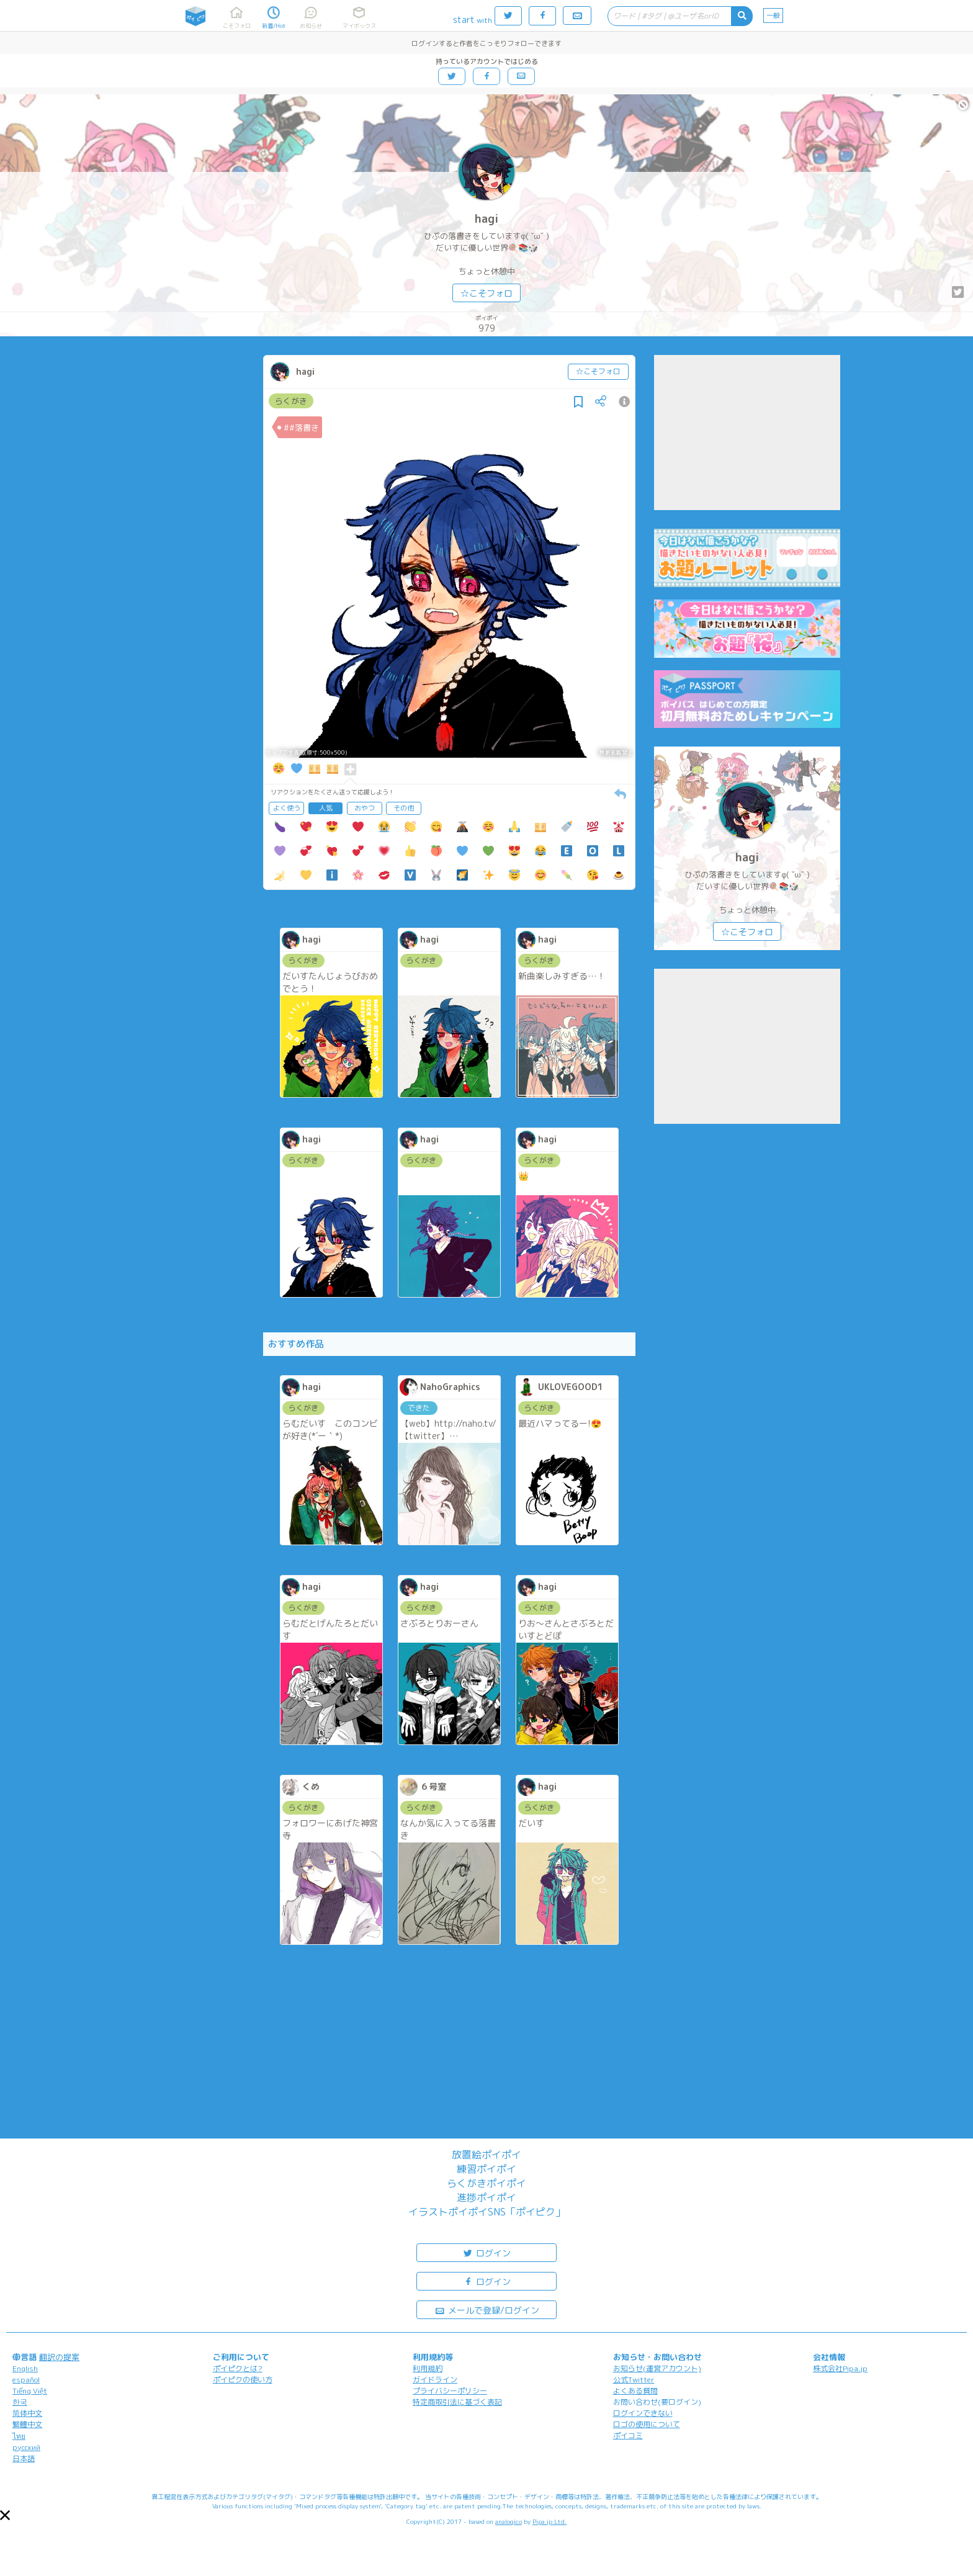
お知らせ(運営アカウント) (657, 2368)
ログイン (486, 2252)
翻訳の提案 (59, 2357)
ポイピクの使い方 (242, 2379)
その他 (403, 808)
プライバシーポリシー (450, 2390)
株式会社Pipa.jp (840, 2368)
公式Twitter (634, 2379)
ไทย (18, 2436)
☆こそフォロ (486, 293)
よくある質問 (635, 2390)
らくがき (291, 400)
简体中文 (27, 2413)
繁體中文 (27, 2424)
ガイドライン (435, 2379)
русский (26, 2447)
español (26, 2379)
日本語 (23, 2458)
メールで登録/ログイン (486, 2309)
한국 (19, 2402)
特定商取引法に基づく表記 (457, 2402)
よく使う (286, 808)
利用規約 (427, 2368)
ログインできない (643, 2413)
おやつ (364, 808)
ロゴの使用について (646, 2424)
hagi (486, 219)
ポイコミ (628, 2435)
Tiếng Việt (29, 2390)
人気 (326, 808)
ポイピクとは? (237, 2368)
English (25, 2368)
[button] (5, 2515)
